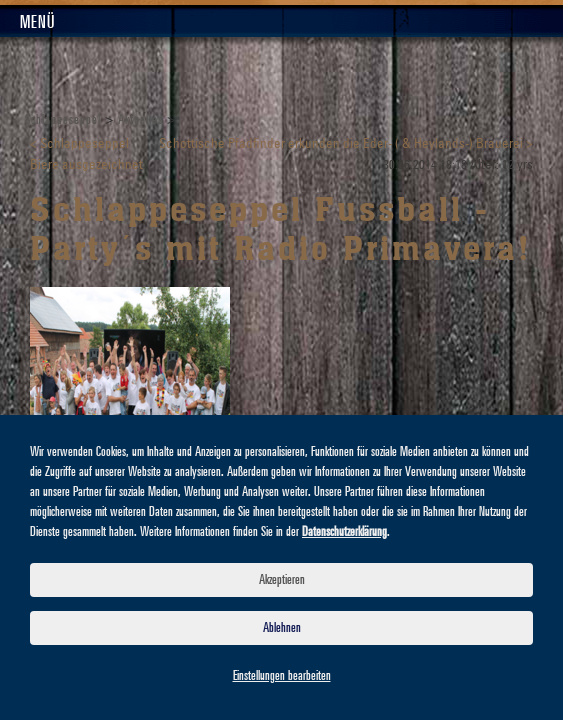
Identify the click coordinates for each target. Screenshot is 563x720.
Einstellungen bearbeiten (282, 676)
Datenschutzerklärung (344, 532)
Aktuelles (140, 120)
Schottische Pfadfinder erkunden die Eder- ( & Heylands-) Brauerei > (346, 144)
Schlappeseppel (63, 120)
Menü (37, 23)
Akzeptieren (282, 580)
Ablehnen (282, 628)
